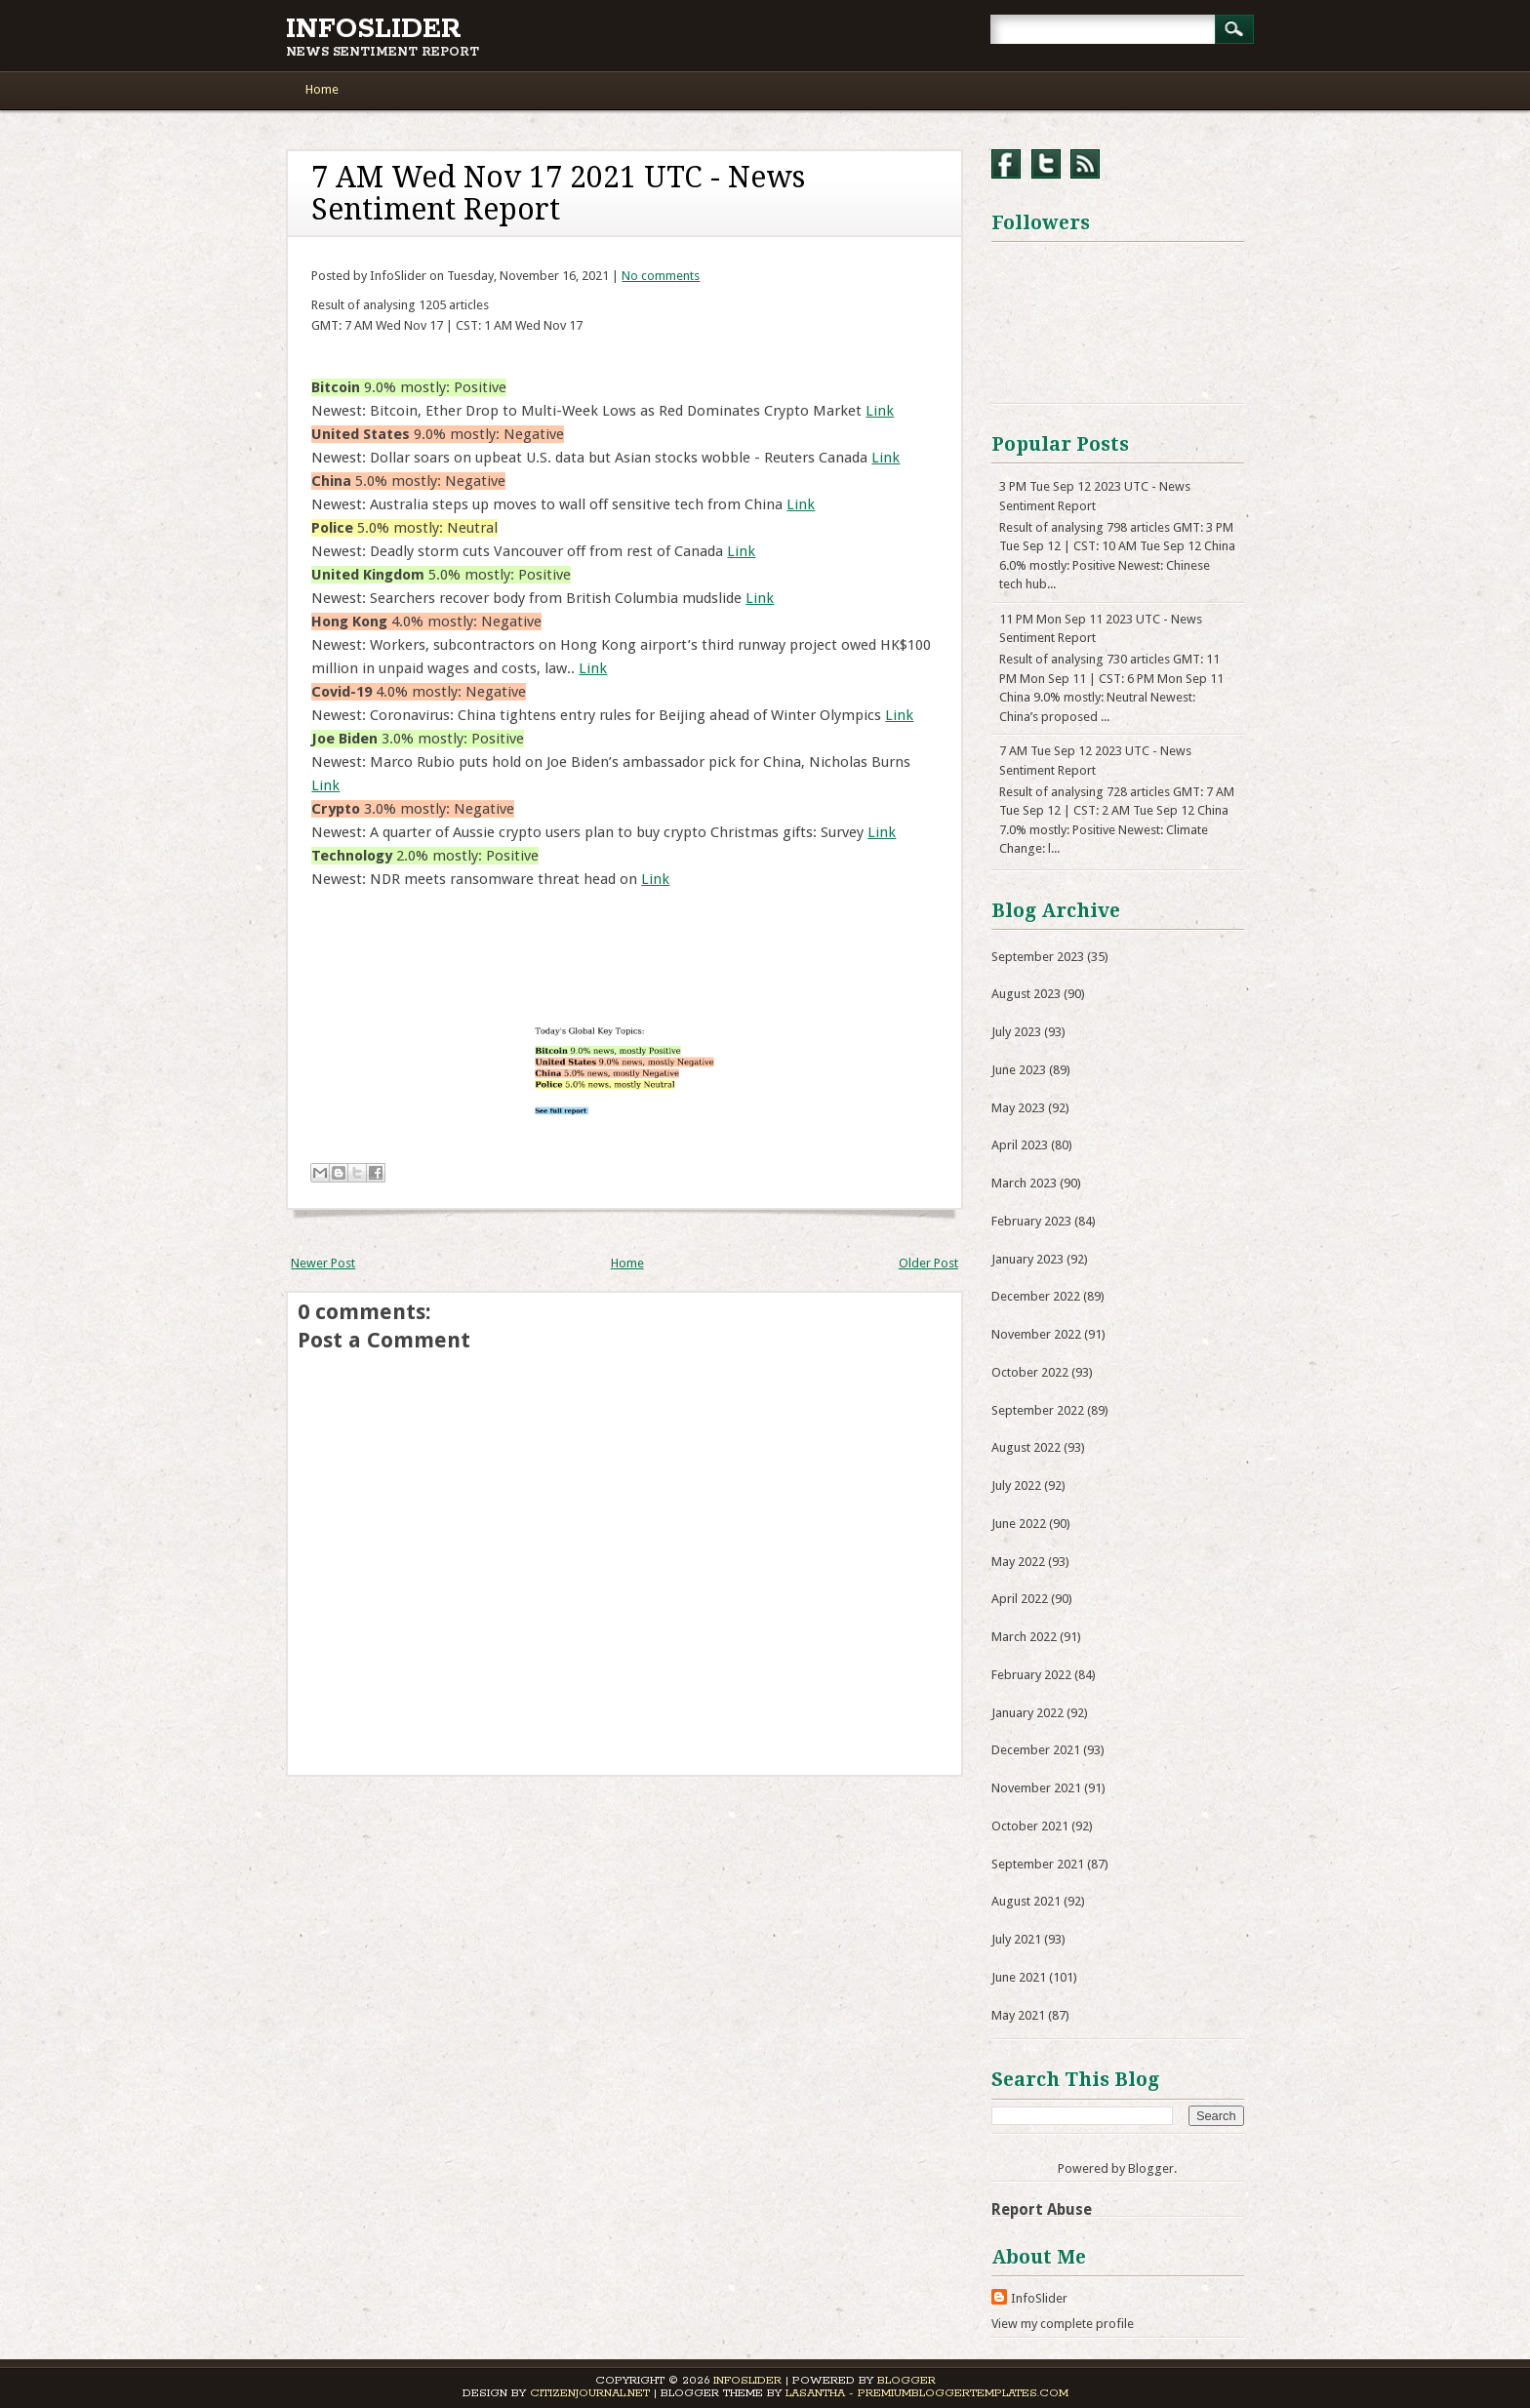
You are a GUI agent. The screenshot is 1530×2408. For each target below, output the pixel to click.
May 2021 (1018, 2015)
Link (880, 411)
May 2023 (1018, 1108)
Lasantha (815, 2393)
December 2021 (1035, 1750)
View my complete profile (1062, 2323)
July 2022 (1016, 1485)
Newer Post (323, 1263)
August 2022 (1026, 1447)
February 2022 (1031, 1674)
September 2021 (1037, 1864)
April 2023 (1019, 1145)
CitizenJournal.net (590, 2393)
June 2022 (1018, 1523)
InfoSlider (374, 29)
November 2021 (1036, 1788)
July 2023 (1016, 1031)
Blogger (1151, 2168)
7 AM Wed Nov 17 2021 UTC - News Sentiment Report (558, 193)
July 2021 (1016, 1939)
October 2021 (1029, 1826)
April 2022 (1019, 1598)
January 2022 (1027, 1713)
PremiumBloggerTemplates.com (963, 2393)
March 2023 (1024, 1183)
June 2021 (1018, 1977)
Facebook (1006, 164)
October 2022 (1029, 1372)
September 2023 (1037, 956)
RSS (1085, 164)
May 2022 (1018, 1561)
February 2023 (1031, 1221)
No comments (661, 275)
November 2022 (1036, 1334)
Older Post (928, 1263)
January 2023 (1027, 1259)
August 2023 (1026, 993)
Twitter (1046, 164)
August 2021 (1026, 1901)
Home (322, 89)
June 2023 (1018, 1070)
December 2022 (1035, 1296)
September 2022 (1037, 1410)
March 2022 (1024, 1636)
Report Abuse (1041, 2209)
